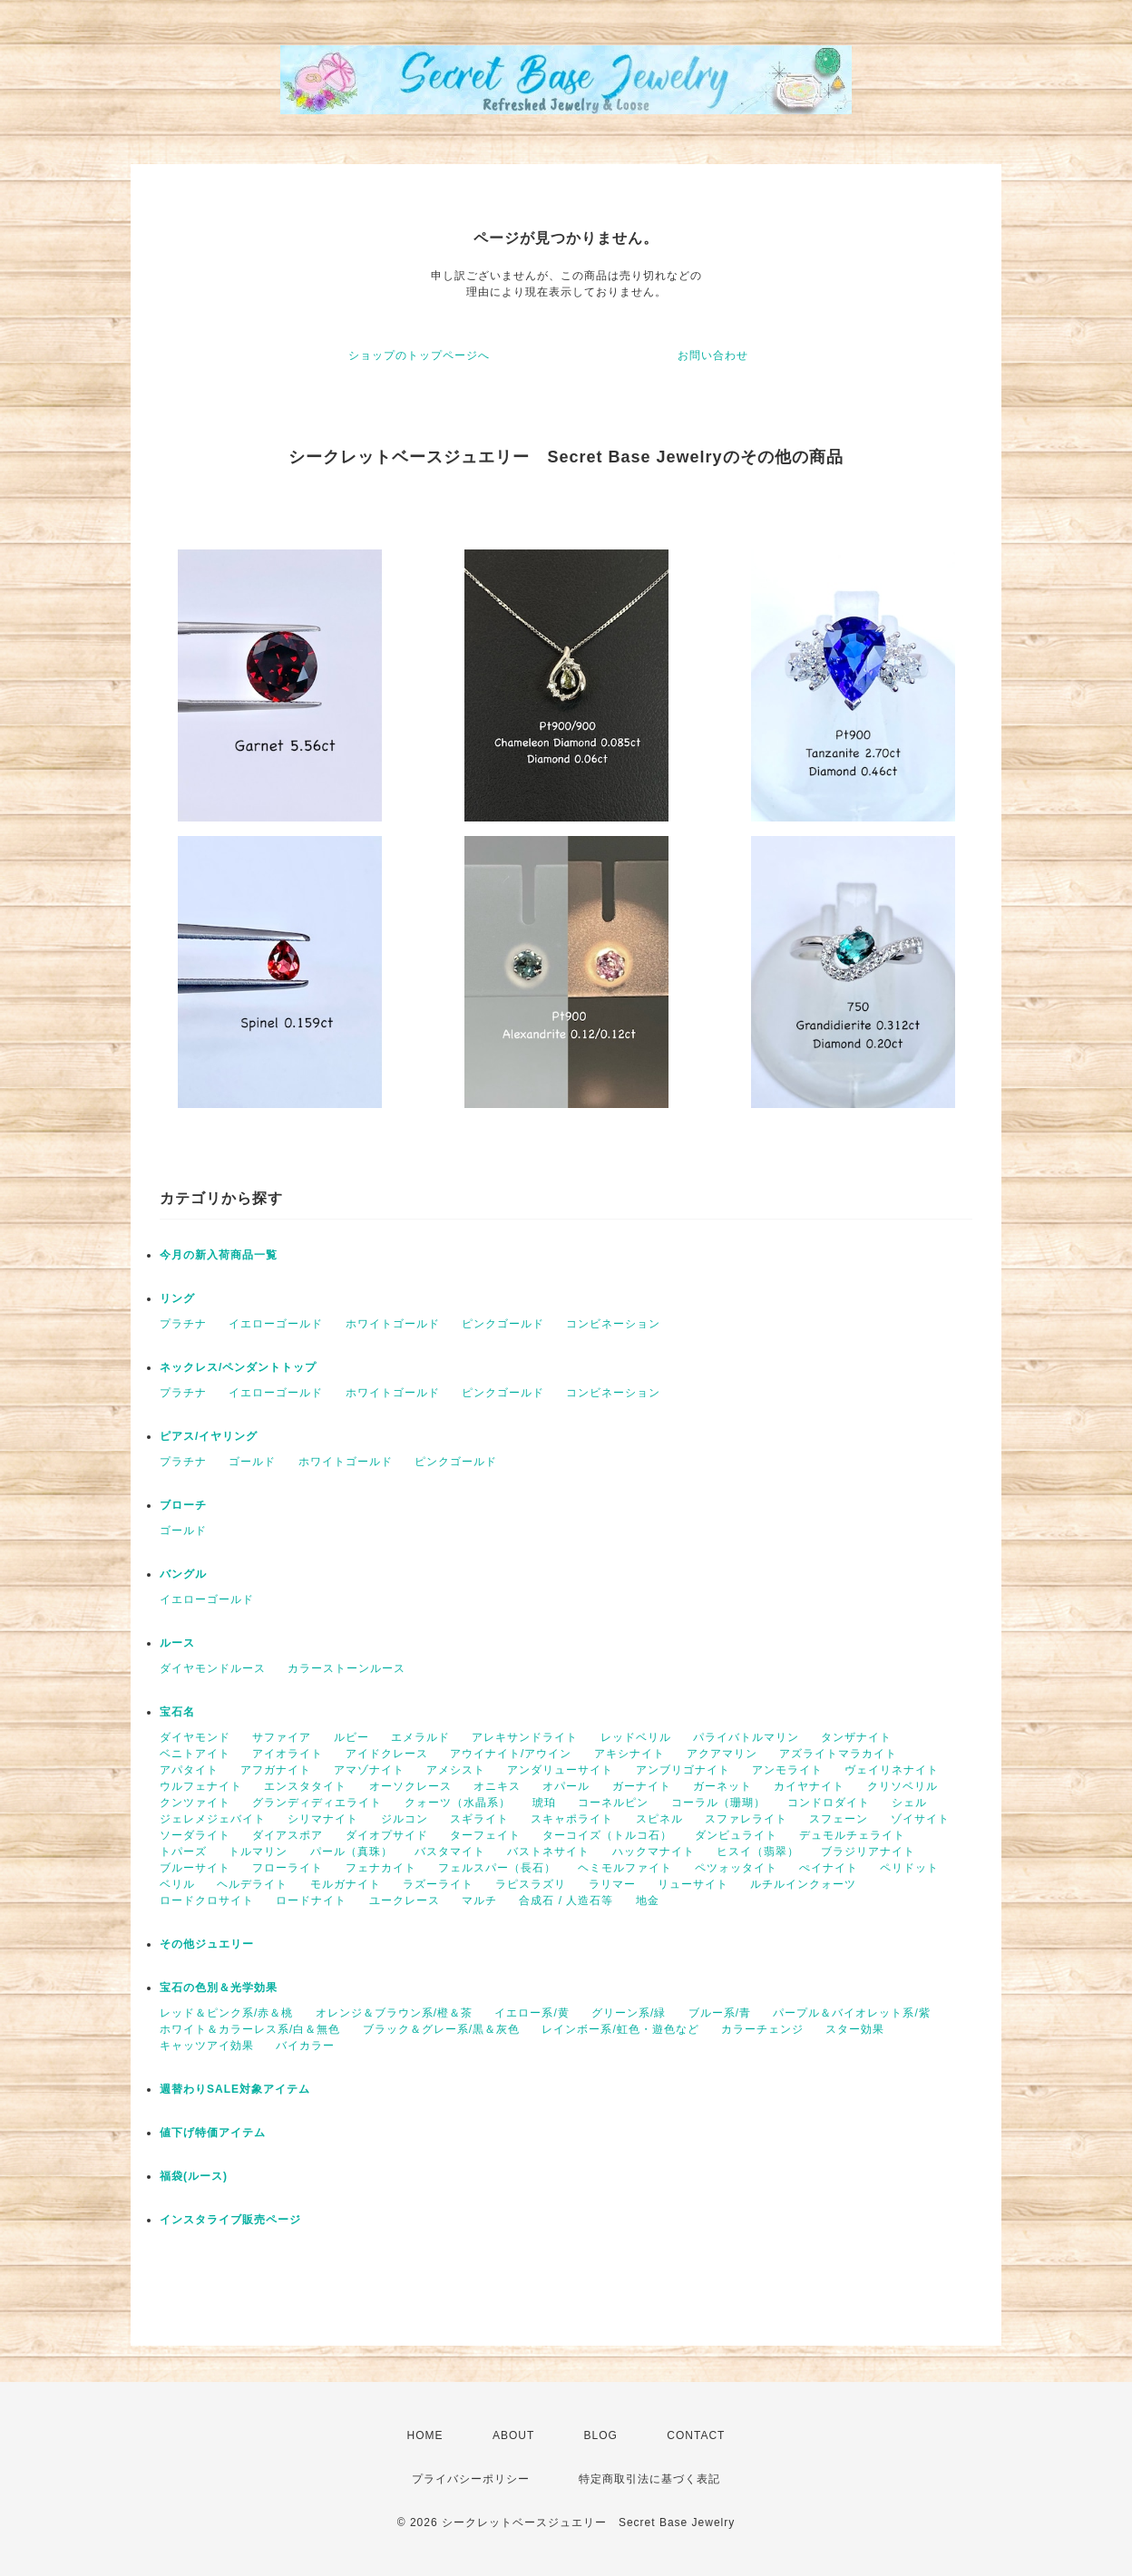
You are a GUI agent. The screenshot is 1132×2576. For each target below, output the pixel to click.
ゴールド (252, 1461)
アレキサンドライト (525, 1737)
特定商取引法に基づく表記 (649, 2479)
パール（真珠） (351, 1851)
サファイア (281, 1737)
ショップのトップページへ (419, 355)
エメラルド (420, 1737)
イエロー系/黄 (531, 2013)
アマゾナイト (369, 1770)
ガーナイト (641, 1786)
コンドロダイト (828, 1802)
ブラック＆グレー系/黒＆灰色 (441, 2029)
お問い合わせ (713, 355)
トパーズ (183, 1851)
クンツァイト (195, 1802)
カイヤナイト (809, 1786)
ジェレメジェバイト (213, 1819)
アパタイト (189, 1770)
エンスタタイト (305, 1786)
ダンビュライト (736, 1835)
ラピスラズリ (530, 1884)
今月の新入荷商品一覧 (219, 1255)
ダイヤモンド (195, 1737)
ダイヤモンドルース (213, 1668)
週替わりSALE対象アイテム (235, 2089)
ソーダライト (195, 1835)
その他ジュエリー (207, 1944)
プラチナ (183, 1323)
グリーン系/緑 (628, 2013)
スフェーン (838, 1819)
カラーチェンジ (762, 2029)
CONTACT (696, 2435)
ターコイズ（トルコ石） (607, 1835)
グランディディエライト (317, 1802)
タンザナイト (856, 1737)
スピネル (659, 1819)
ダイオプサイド (387, 1835)
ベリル (177, 1884)
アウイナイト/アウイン (510, 1753)
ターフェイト (485, 1835)
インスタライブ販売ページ (230, 2219)
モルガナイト (345, 1884)
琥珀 (544, 1802)
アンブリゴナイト (683, 1770)
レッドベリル (635, 1737)
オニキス (497, 1786)
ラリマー (612, 1884)
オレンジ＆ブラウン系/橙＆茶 (394, 2013)
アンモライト (787, 1770)
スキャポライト (572, 1819)
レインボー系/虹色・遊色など (620, 2029)
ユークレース (404, 1900)
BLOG (601, 2435)
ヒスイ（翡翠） (758, 1851)
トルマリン (258, 1851)
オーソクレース (410, 1786)
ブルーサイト (195, 1868)
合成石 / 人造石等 (566, 1900)
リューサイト (693, 1884)
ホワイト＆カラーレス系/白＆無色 (250, 2029)
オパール (566, 1786)
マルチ (479, 1900)
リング (177, 1298)
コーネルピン (613, 1802)
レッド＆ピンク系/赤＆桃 (226, 2013)
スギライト (479, 1819)
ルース (177, 1643)
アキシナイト (629, 1753)
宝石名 (177, 1712)
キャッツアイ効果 (207, 2045)
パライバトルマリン (746, 1737)
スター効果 (854, 2029)
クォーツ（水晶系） (458, 1802)
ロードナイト (311, 1900)
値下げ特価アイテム (213, 2132)
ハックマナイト (653, 1851)
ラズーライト (438, 1884)
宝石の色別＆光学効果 (219, 1987)
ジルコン (404, 1819)
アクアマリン (722, 1753)
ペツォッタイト (736, 1868)
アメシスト (455, 1770)
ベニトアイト (195, 1753)
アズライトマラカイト (838, 1753)
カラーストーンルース (346, 1668)
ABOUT (513, 2435)
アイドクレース (387, 1753)
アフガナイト (275, 1770)
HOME (425, 2435)
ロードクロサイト (207, 1900)
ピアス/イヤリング (209, 1436)
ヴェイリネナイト (891, 1770)
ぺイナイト (828, 1868)
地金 (647, 1900)
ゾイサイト (920, 1819)
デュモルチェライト (852, 1835)
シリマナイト (323, 1819)
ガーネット (722, 1786)
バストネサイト (548, 1851)
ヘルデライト (252, 1884)
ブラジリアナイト (868, 1851)
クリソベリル (902, 1786)
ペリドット (909, 1868)
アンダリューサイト (560, 1770)
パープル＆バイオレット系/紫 (851, 2013)
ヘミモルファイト (625, 1868)
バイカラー (305, 2045)
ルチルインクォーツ (803, 1884)
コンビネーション (613, 1323)
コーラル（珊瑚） (718, 1802)
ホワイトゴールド (393, 1323)
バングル (183, 1574)
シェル (909, 1802)
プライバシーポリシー (471, 2479)
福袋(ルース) (194, 2176)
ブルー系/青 (719, 2013)
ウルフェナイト (201, 1786)
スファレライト (746, 1819)
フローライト (287, 1868)
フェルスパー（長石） (497, 1868)
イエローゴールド (276, 1323)
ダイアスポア (287, 1835)
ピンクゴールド (503, 1323)
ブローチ (183, 1505)
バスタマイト (450, 1851)
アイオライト (287, 1753)
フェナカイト (381, 1868)
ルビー (351, 1737)
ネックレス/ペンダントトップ (238, 1367)
